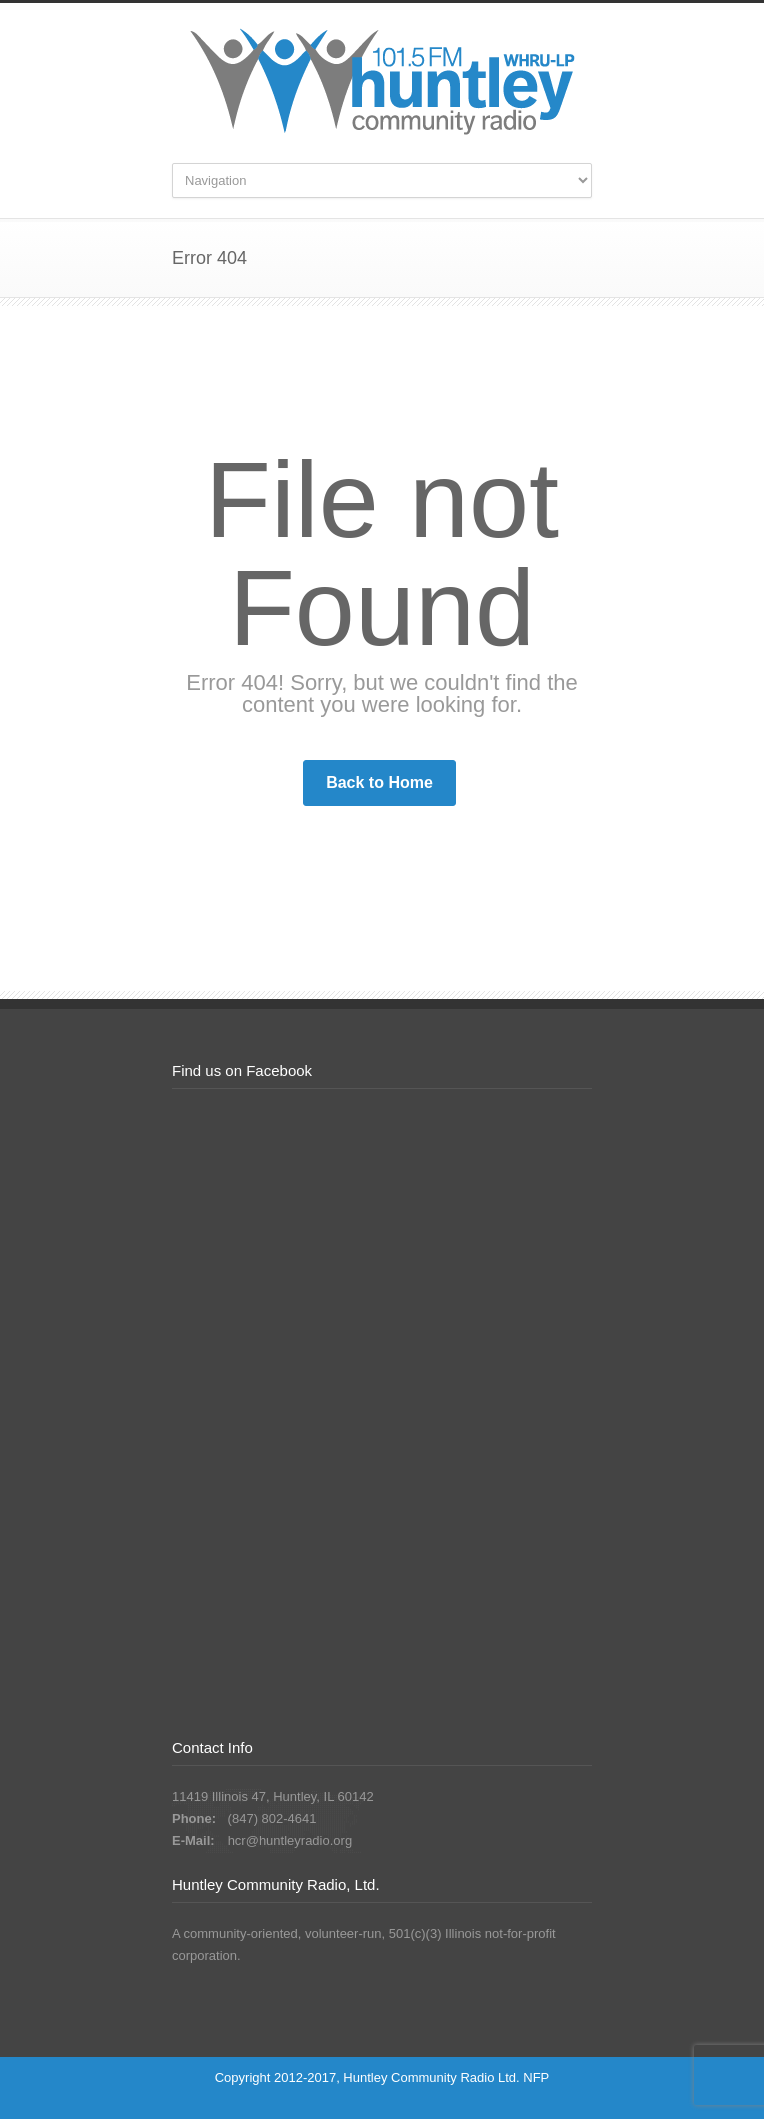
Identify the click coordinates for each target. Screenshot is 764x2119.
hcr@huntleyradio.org (290, 1840)
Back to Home (379, 782)
